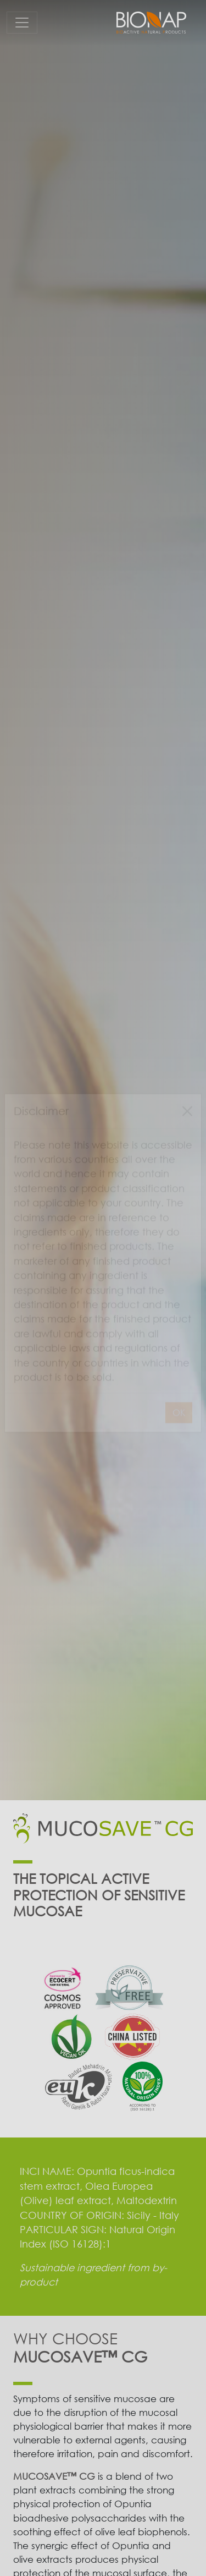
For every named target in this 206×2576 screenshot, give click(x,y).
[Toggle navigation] (22, 23)
